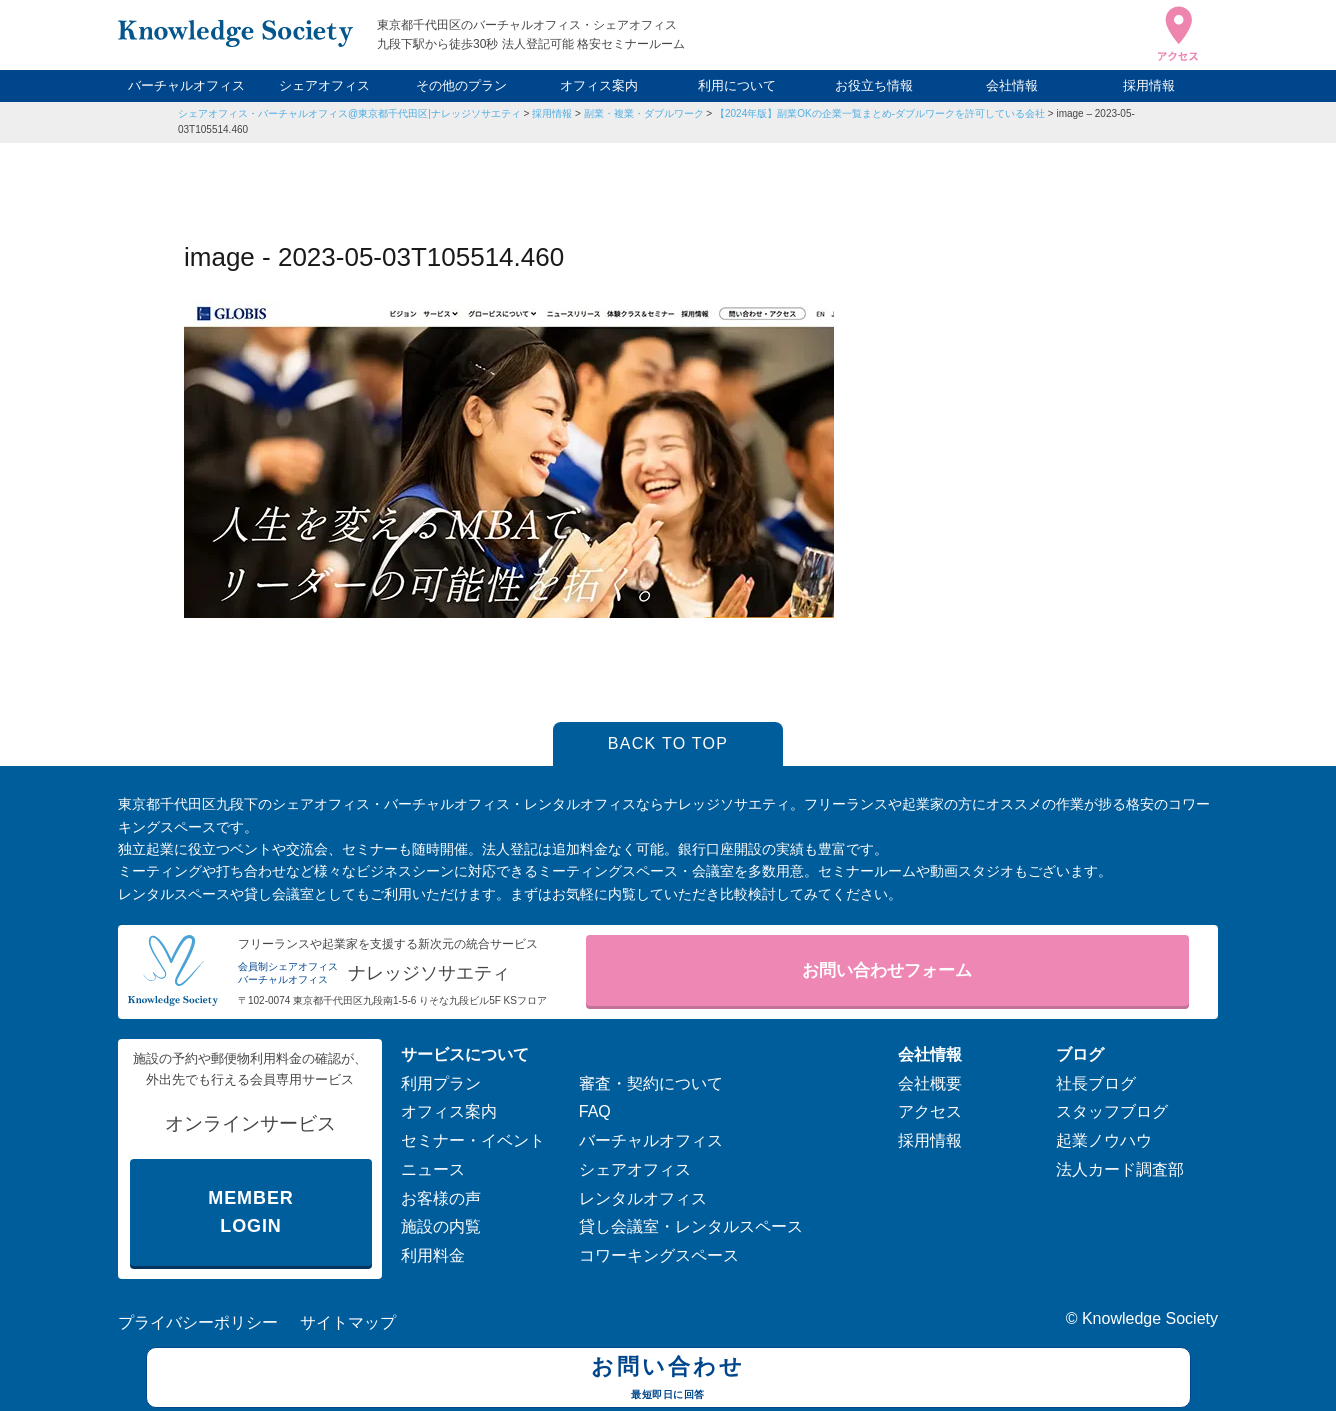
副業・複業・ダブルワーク (644, 113)
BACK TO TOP (668, 743)
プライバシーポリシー (198, 1322)
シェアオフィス (324, 85)
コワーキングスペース (659, 1255)
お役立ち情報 (874, 85)
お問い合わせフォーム (887, 970)
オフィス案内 (599, 85)
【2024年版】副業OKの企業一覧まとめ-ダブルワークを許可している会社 (880, 113)
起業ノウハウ (1104, 1140)
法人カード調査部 (1120, 1169)
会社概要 (930, 1083)
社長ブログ (1096, 1083)
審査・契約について (651, 1083)
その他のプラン (461, 85)
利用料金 (433, 1255)
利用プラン (441, 1083)
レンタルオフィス (643, 1198)
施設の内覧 (441, 1226)
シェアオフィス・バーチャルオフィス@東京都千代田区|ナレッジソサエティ (349, 113)
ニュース (433, 1169)
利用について (737, 85)
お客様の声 (441, 1198)
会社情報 (1012, 85)
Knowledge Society (1150, 1318)
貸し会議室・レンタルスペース (691, 1226)
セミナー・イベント (473, 1140)
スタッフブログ (1112, 1111)
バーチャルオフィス (186, 85)
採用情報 (1149, 85)
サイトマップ (348, 1322)
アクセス (930, 1111)
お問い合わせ (668, 1380)
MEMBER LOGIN (250, 1212)
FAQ (595, 1111)
